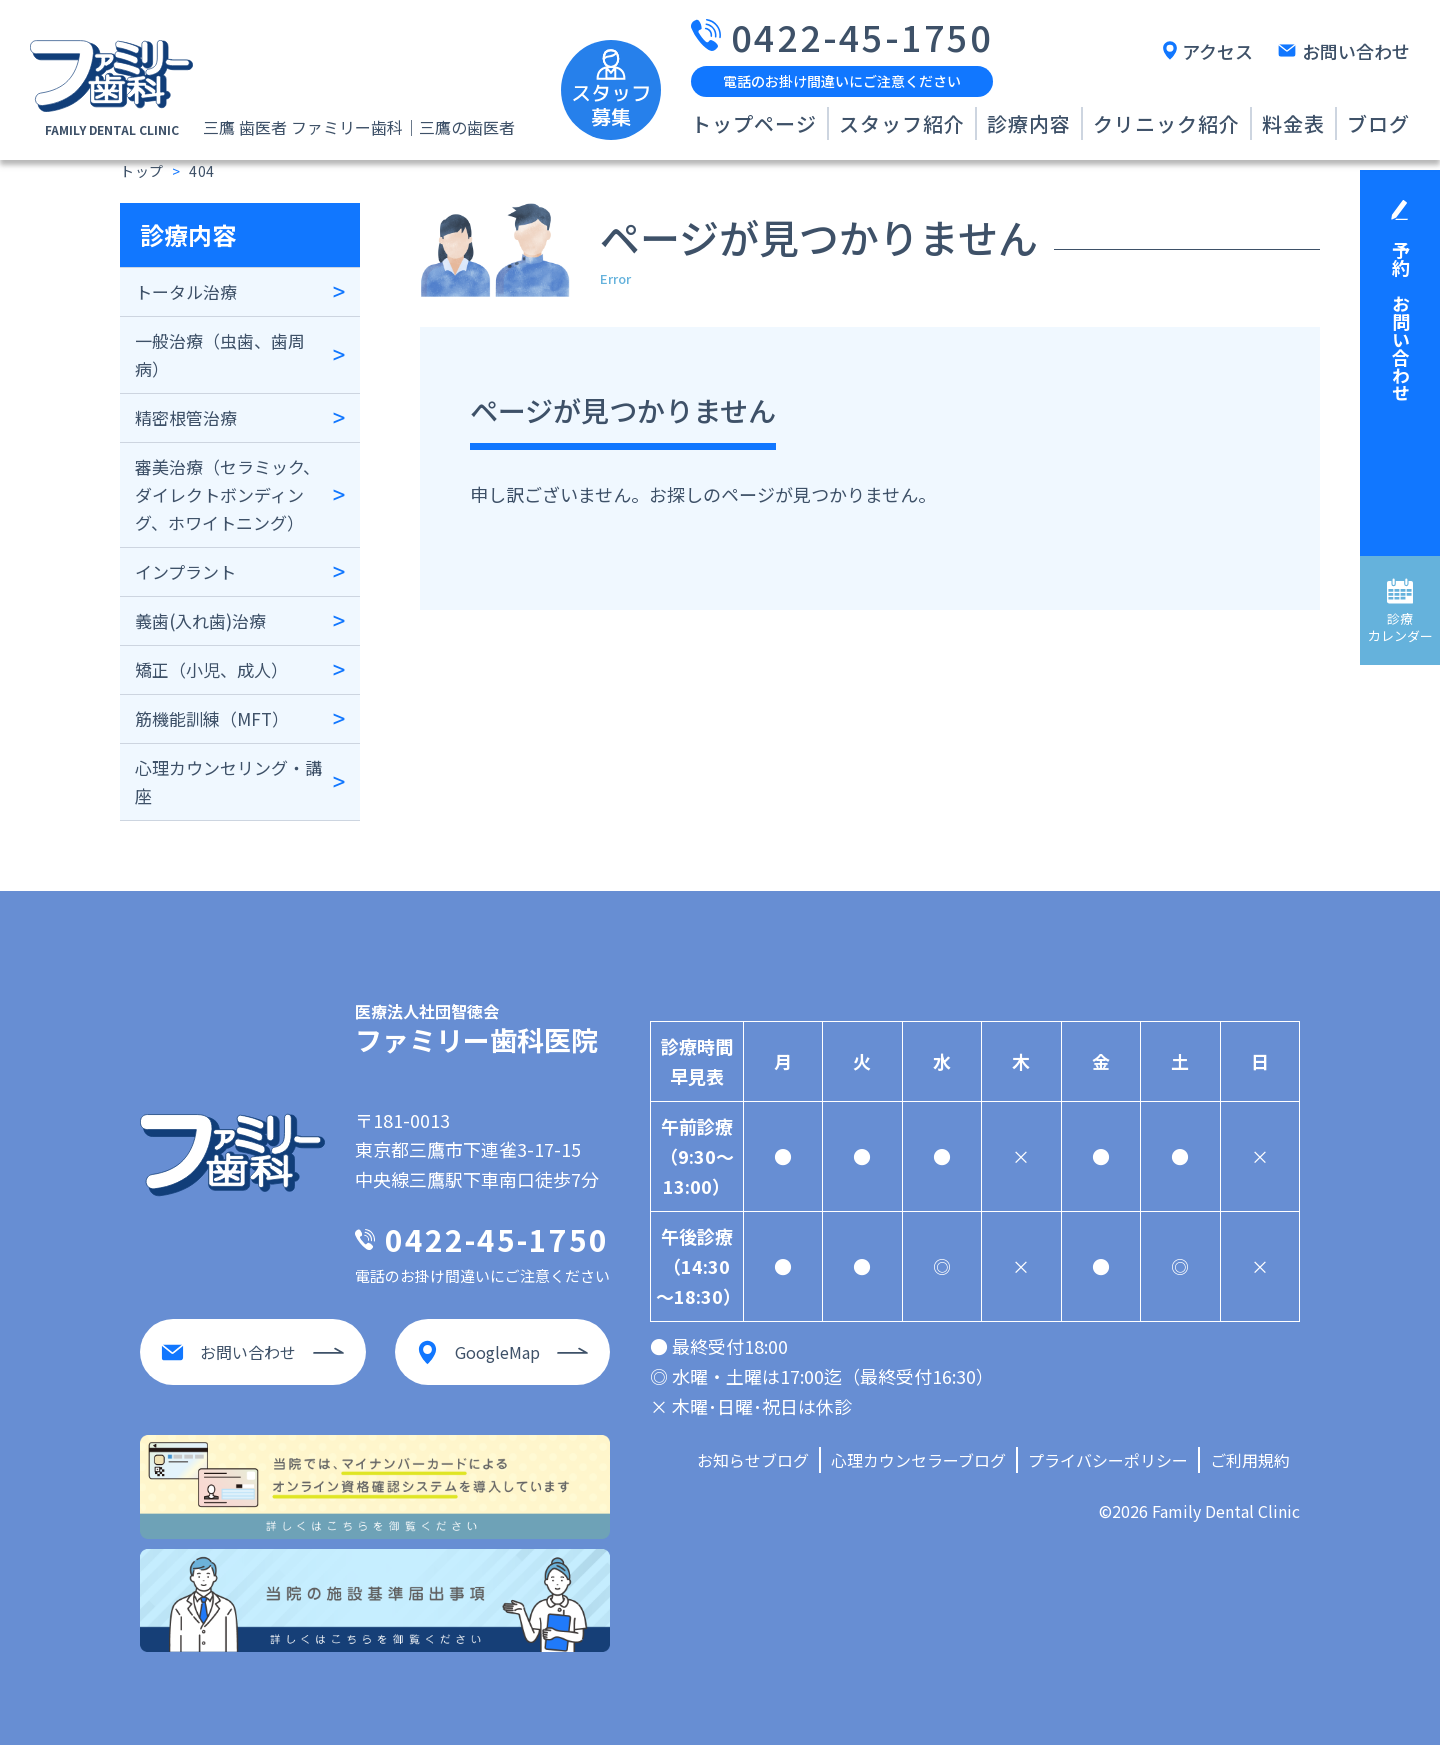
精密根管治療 (186, 417)
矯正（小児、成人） (211, 669)
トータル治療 (186, 291)
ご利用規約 (1250, 1460)
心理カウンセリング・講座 (228, 781)
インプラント (185, 571)
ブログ (1378, 123)
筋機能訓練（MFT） (212, 718)
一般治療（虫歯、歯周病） (220, 354)
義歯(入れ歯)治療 (200, 620)
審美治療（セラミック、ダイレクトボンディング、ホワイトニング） (227, 494)
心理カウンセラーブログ (918, 1460)
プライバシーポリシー (1108, 1460)
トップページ (754, 123)
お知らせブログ (753, 1460)
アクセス (1217, 51)
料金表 (1293, 123)
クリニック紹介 (1166, 123)
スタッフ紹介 (902, 123)
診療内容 (1029, 123)
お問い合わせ (1356, 51)
